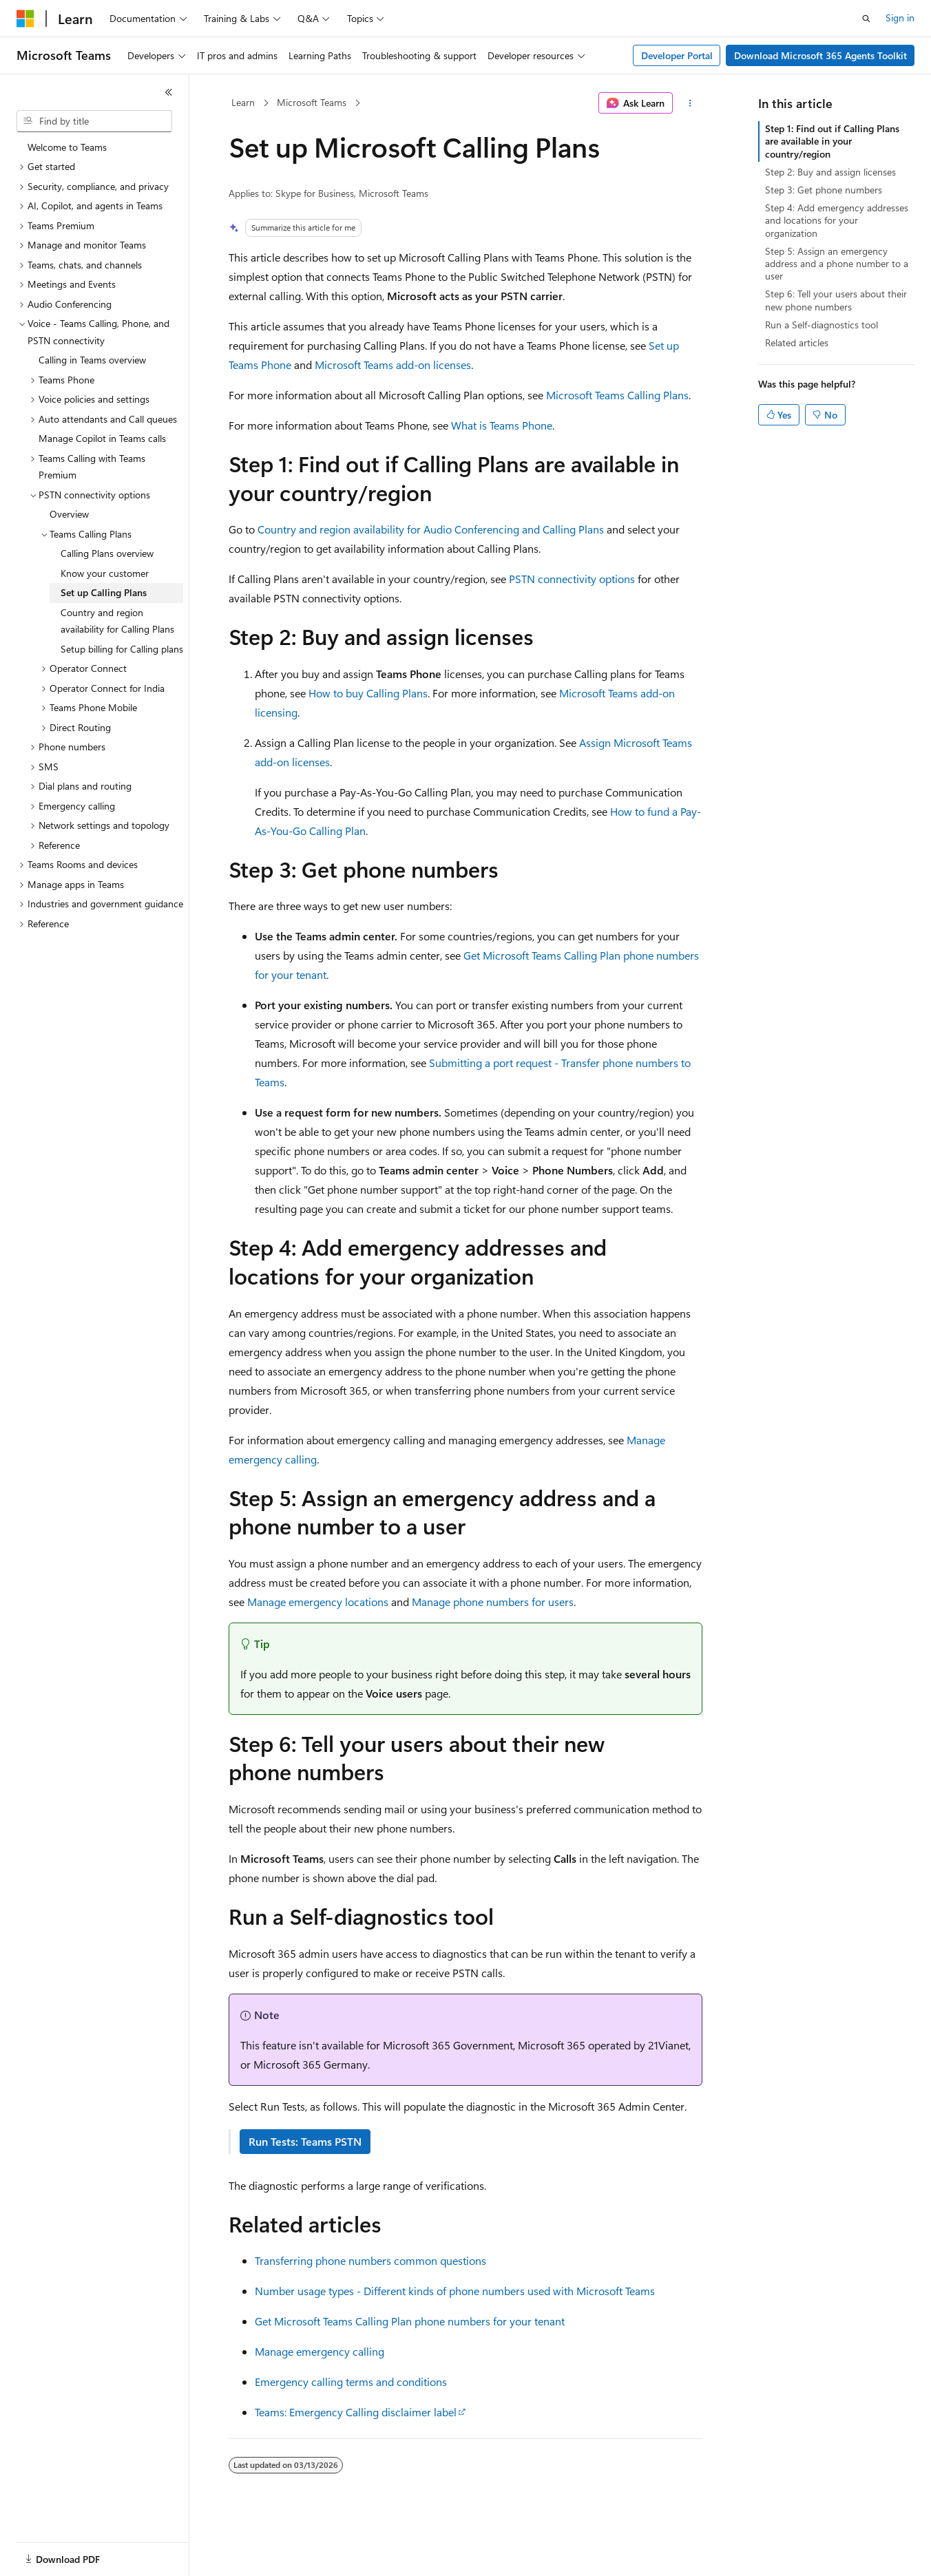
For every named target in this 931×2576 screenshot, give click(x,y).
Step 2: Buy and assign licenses (830, 171)
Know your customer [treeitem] (105, 573)
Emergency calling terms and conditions (351, 2381)
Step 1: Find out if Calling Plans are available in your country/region (832, 141)
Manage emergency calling (319, 2351)
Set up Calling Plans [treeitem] (104, 592)
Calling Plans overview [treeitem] (107, 553)
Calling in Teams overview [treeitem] (92, 359)
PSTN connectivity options (572, 578)
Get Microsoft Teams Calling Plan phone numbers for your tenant (410, 2321)
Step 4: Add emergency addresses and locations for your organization (836, 220)
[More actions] (690, 103)
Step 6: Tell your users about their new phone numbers (836, 300)
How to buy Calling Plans (368, 693)
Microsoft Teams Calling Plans (617, 395)
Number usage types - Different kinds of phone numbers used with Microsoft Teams (455, 2290)
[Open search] (866, 18)
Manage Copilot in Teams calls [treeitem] (102, 438)
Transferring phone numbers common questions (370, 2260)
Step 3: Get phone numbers (823, 189)
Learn (243, 102)
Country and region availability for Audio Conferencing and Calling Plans (431, 529)
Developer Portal (677, 55)
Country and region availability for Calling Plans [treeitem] (117, 621)
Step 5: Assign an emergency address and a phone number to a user (836, 263)
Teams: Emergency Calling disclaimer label (356, 2412)
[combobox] (94, 121)
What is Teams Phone (501, 425)
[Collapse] (168, 92)
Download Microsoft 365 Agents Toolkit (820, 55)
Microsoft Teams (311, 102)
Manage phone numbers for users (493, 1601)
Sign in (900, 17)
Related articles (796, 342)
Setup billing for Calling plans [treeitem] (122, 648)
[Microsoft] (25, 19)
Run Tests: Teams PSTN (305, 2141)
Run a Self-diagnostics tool (821, 324)
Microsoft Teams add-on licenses (393, 364)
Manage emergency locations (317, 1601)
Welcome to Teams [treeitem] (67, 147)
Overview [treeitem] (69, 513)
